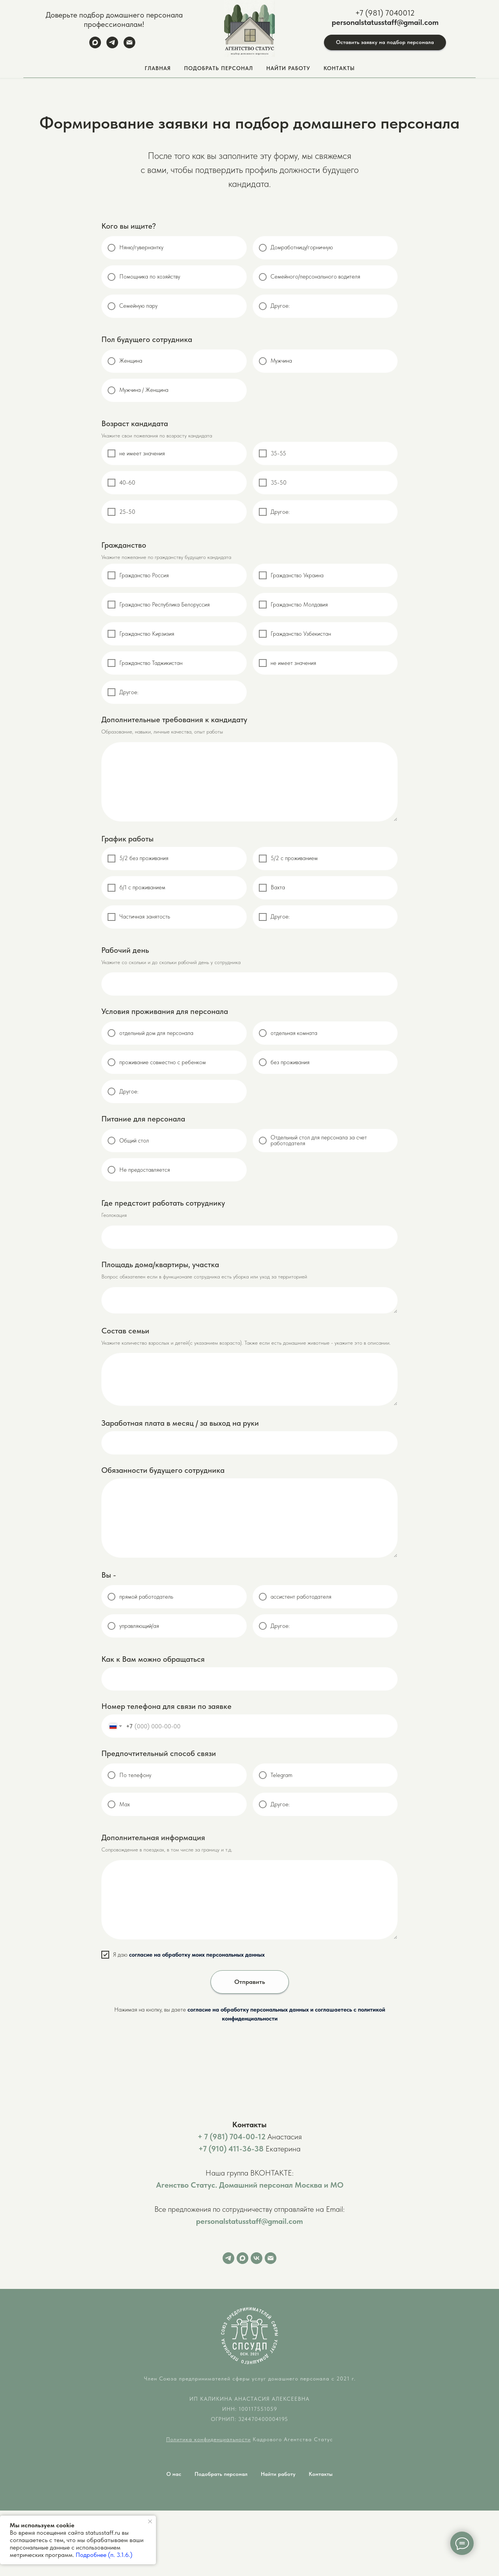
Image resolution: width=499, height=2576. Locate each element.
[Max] (95, 46)
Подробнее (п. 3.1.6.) (104, 2554)
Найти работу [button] (288, 68)
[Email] (129, 46)
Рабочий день (125, 950)
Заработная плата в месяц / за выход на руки (180, 1423)
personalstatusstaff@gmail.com (385, 22)
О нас (173, 2474)
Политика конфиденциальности (208, 2439)
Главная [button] (158, 68)
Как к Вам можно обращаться (153, 1659)
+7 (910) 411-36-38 (231, 2148)
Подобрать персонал (221, 2474)
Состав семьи (125, 1330)
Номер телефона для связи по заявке (166, 1706)
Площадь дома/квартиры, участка (160, 1264)
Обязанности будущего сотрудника (163, 1470)
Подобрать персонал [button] (218, 68)
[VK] (256, 2258)
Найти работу (278, 2474)
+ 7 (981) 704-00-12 (231, 2136)
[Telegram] (112, 46)
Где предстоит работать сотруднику (163, 1203)
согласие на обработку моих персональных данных (197, 1954)
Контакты (339, 68)
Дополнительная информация (153, 1837)
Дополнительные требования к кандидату (174, 719)
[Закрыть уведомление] (150, 2521)
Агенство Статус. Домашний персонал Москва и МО (249, 2185)
